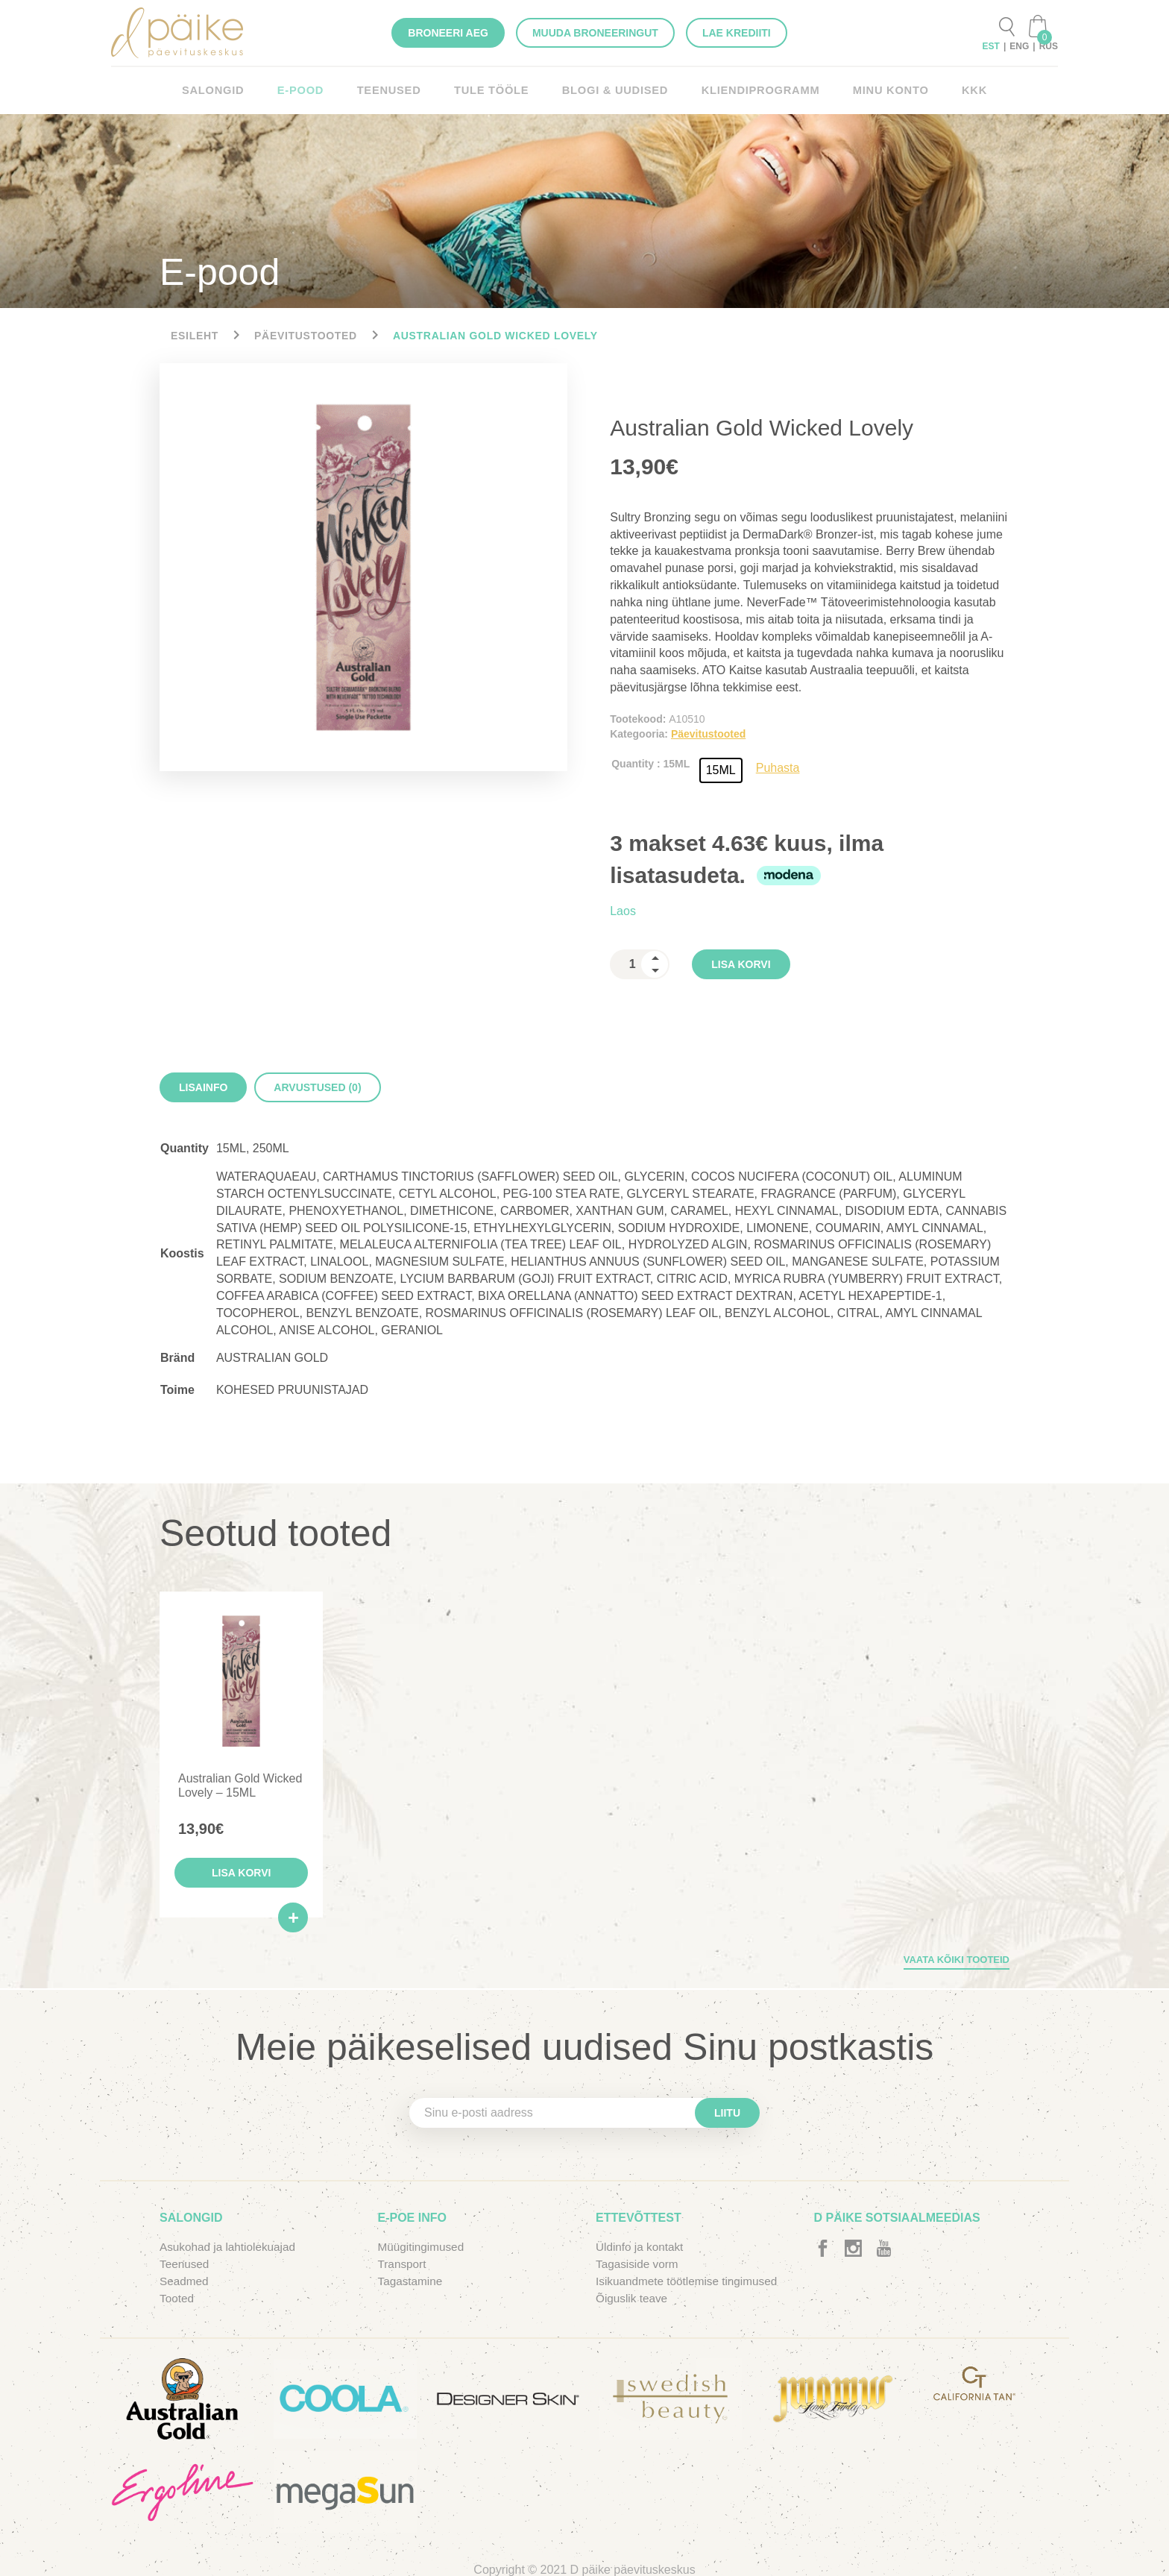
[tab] (203, 1087)
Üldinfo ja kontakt (641, 2249)
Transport (403, 2267)
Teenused (395, 90)
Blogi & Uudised (614, 90)
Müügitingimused (423, 2249)
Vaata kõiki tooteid (956, 1962)
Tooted (177, 2301)
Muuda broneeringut (595, 33)
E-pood (310, 90)
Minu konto (880, 90)
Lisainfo (203, 1087)
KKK (962, 90)
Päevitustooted (305, 336)
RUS (1048, 46)
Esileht (194, 336)
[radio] (721, 770)
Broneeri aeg (448, 33)
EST (991, 46)
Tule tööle (495, 90)
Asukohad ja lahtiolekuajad (230, 2249)
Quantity (632, 763)
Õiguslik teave (633, 2301)
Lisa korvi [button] (242, 1876)
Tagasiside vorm (639, 2267)
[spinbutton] (639, 964)
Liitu (727, 2116)
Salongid (225, 90)
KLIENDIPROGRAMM (754, 90)
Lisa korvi (740, 964)
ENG (1019, 46)
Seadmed (185, 2284)
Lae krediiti (736, 33)
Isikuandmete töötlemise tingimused (690, 2284)
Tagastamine (412, 2284)
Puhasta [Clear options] (778, 767)
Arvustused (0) (317, 1087)
